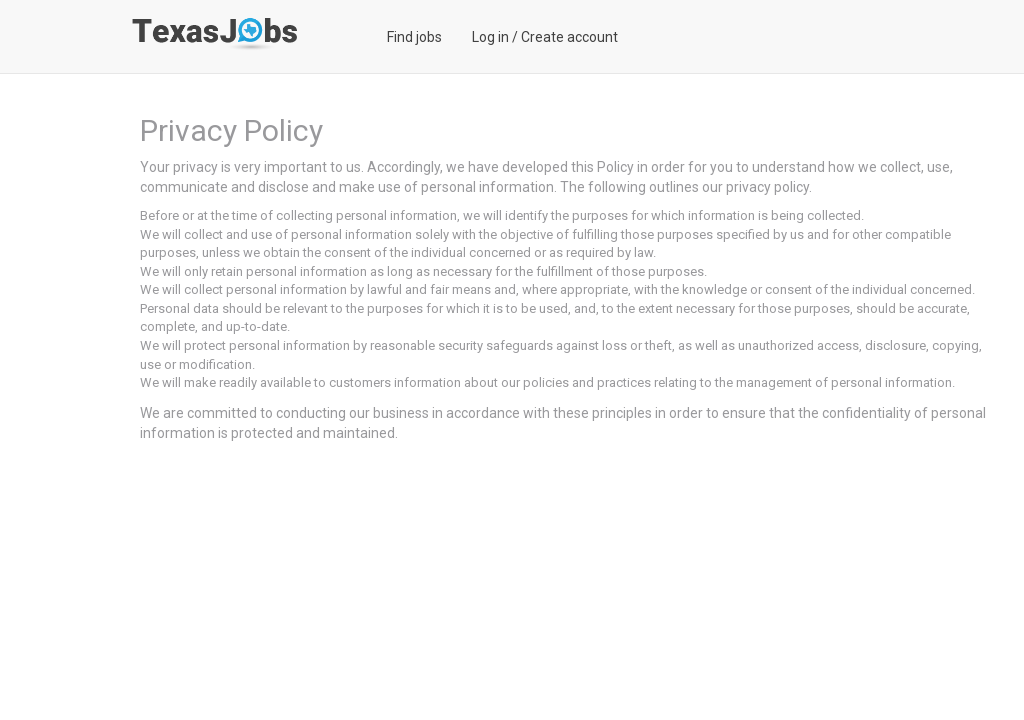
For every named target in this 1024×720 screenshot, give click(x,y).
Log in (490, 37)
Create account (569, 37)
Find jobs (414, 37)
